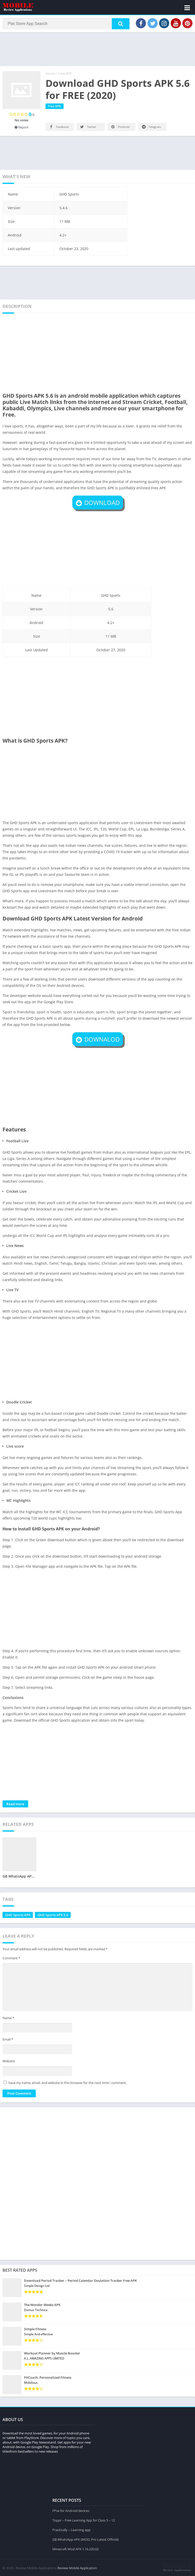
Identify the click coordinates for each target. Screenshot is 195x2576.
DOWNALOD (102, 1041)
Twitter (87, 128)
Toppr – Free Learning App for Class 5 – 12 (83, 2519)
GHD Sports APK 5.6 (52, 1916)
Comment (11, 1959)
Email (8, 2041)
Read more (15, 1805)
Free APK (65, 75)
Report (22, 128)
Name (8, 2019)
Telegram (151, 128)
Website (9, 2062)
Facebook (59, 128)
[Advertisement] (98, 50)
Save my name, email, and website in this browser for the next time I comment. (67, 2084)
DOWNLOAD (102, 504)
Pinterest (120, 128)
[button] (120, 24)
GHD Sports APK (17, 1916)
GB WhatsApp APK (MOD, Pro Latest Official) (85, 2538)
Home (50, 75)
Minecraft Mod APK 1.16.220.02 (75, 2548)
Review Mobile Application (77, 2567)
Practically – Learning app (71, 2529)
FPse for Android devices (70, 2510)
